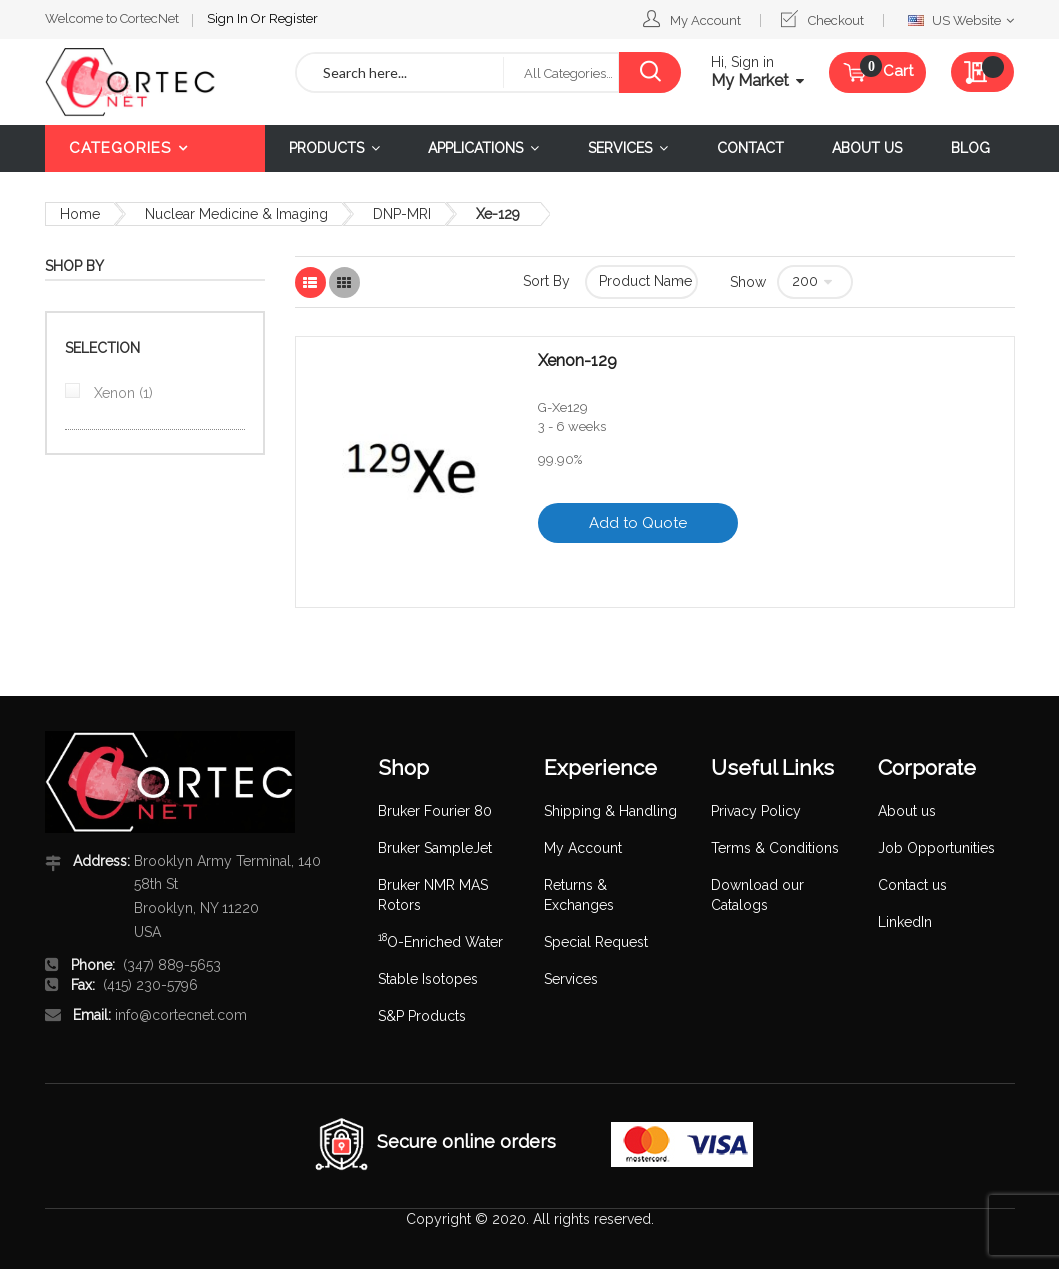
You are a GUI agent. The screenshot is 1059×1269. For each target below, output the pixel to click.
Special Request (596, 942)
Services (571, 979)
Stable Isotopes (428, 979)
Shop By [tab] (74, 266)
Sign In (229, 18)
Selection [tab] (102, 348)
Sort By (546, 281)
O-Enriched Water (440, 942)
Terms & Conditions (775, 848)
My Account (705, 20)
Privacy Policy (756, 811)
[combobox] (400, 72)
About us (907, 811)
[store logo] (155, 82)
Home (80, 214)
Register (293, 18)
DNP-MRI (402, 214)
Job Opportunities (936, 848)
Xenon (121, 393)
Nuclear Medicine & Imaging (236, 214)
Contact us (912, 885)
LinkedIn (905, 922)
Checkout (836, 20)
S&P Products (422, 1016)
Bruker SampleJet (435, 848)
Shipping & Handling (610, 811)
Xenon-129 (577, 361)
